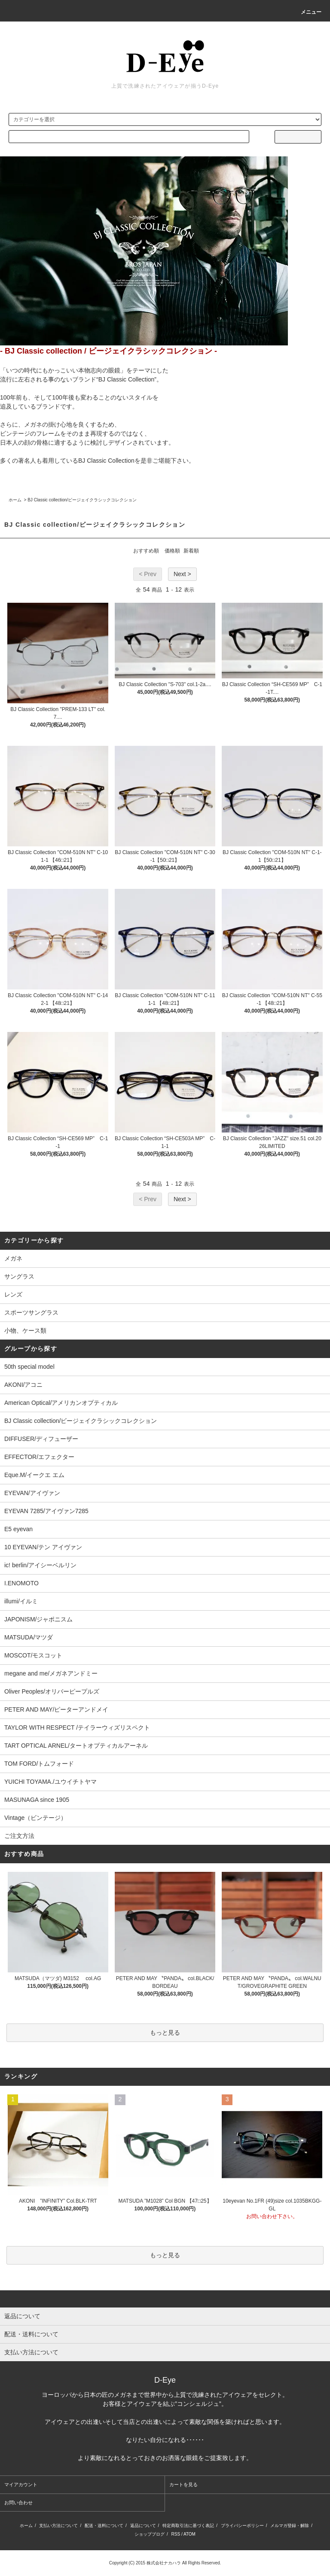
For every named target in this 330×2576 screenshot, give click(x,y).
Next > (182, 574)
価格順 (172, 551)
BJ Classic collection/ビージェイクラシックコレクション (82, 499)
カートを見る (183, 2484)
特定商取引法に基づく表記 (188, 2525)
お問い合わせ (18, 2502)
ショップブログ (149, 2534)
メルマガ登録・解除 (289, 2525)
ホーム (15, 499)
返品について (143, 2525)
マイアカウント (20, 2484)
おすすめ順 (146, 551)
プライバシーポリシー (242, 2525)
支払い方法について (58, 2525)
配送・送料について (104, 2525)
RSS (175, 2534)
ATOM (189, 2534)
